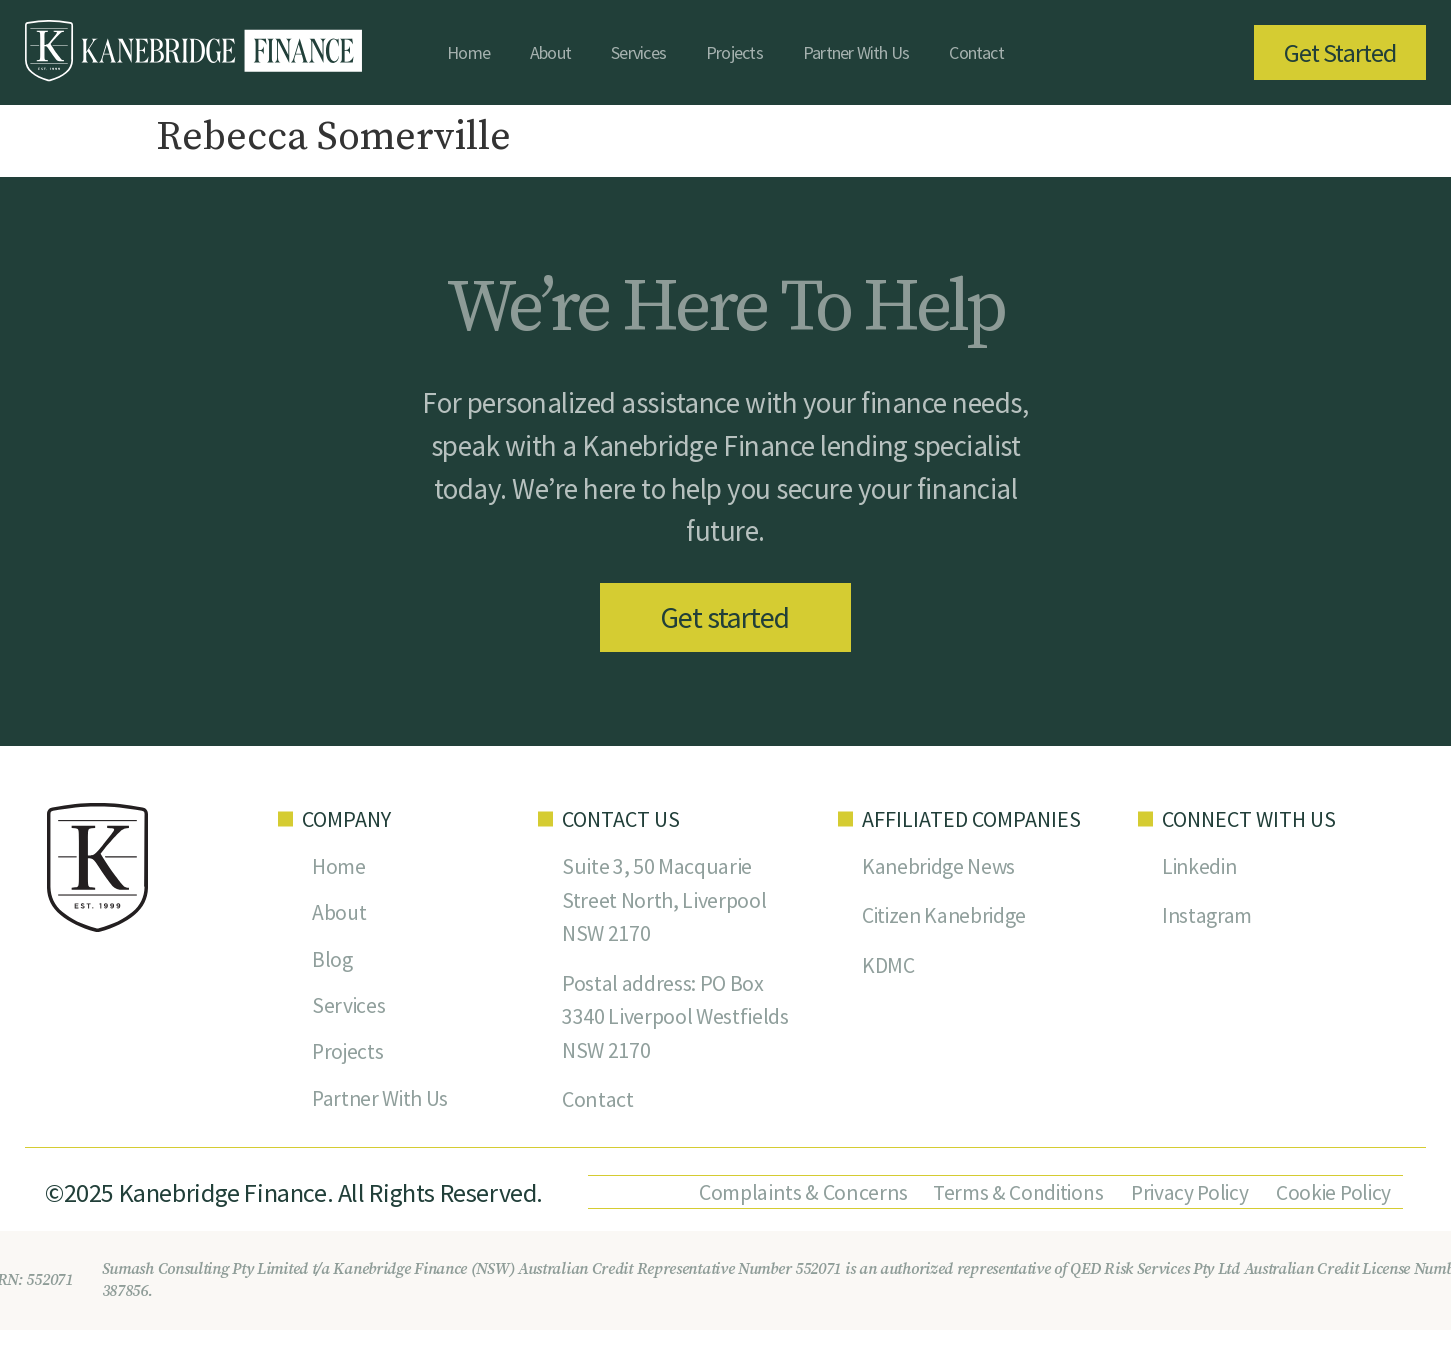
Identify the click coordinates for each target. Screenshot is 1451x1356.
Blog (332, 963)
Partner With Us (856, 52)
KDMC (888, 969)
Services (638, 52)
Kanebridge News (940, 869)
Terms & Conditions (1011, 1195)
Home (468, 52)
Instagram (1207, 919)
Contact (976, 52)
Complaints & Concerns (793, 1195)
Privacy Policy (1185, 1195)
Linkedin (1201, 869)
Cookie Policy (1331, 1195)
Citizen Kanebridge (946, 919)
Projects (734, 52)
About (550, 52)
